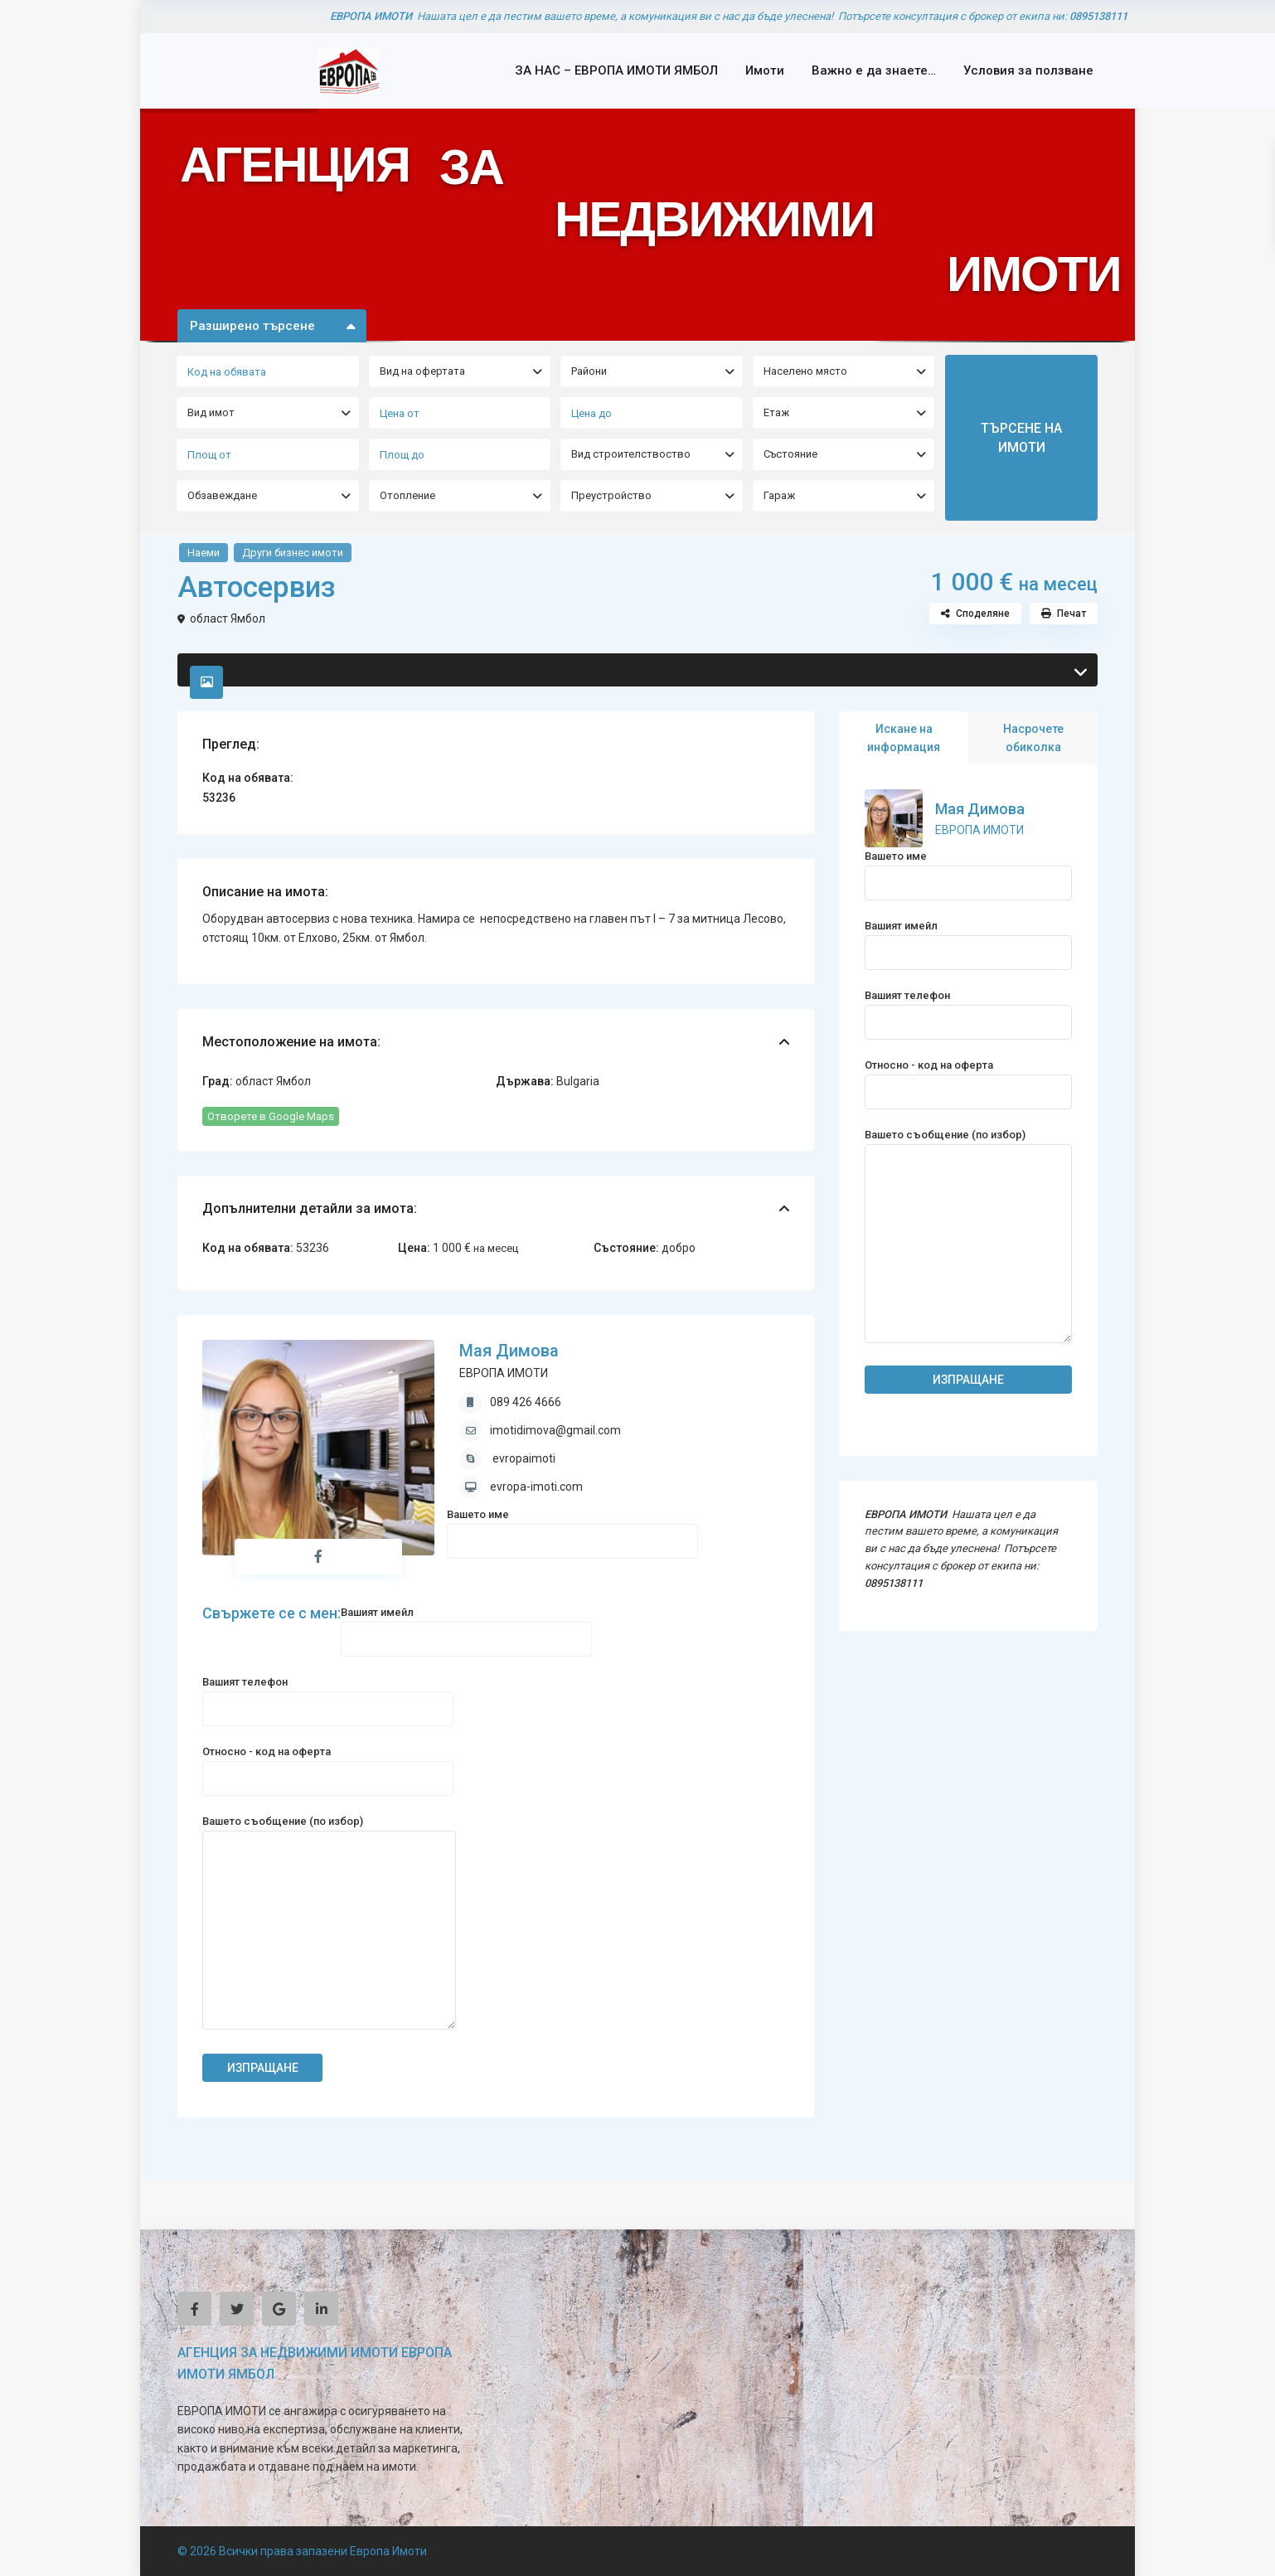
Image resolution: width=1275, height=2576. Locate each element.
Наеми (203, 552)
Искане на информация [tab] (903, 738)
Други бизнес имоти (292, 552)
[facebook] (194, 2309)
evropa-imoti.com (536, 1486)
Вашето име (572, 1527)
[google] (279, 2309)
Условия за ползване (1028, 70)
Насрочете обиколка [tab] (1033, 738)
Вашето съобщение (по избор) (329, 1923)
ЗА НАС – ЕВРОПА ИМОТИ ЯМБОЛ (616, 70)
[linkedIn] (321, 2309)
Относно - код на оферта (327, 1764)
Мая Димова (509, 1351)
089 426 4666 (525, 1402)
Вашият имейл (466, 1625)
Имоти (764, 70)
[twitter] (237, 2309)
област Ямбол (227, 618)
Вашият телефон (327, 1695)
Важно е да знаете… (874, 70)
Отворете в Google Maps (270, 1116)
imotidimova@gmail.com (555, 1430)
